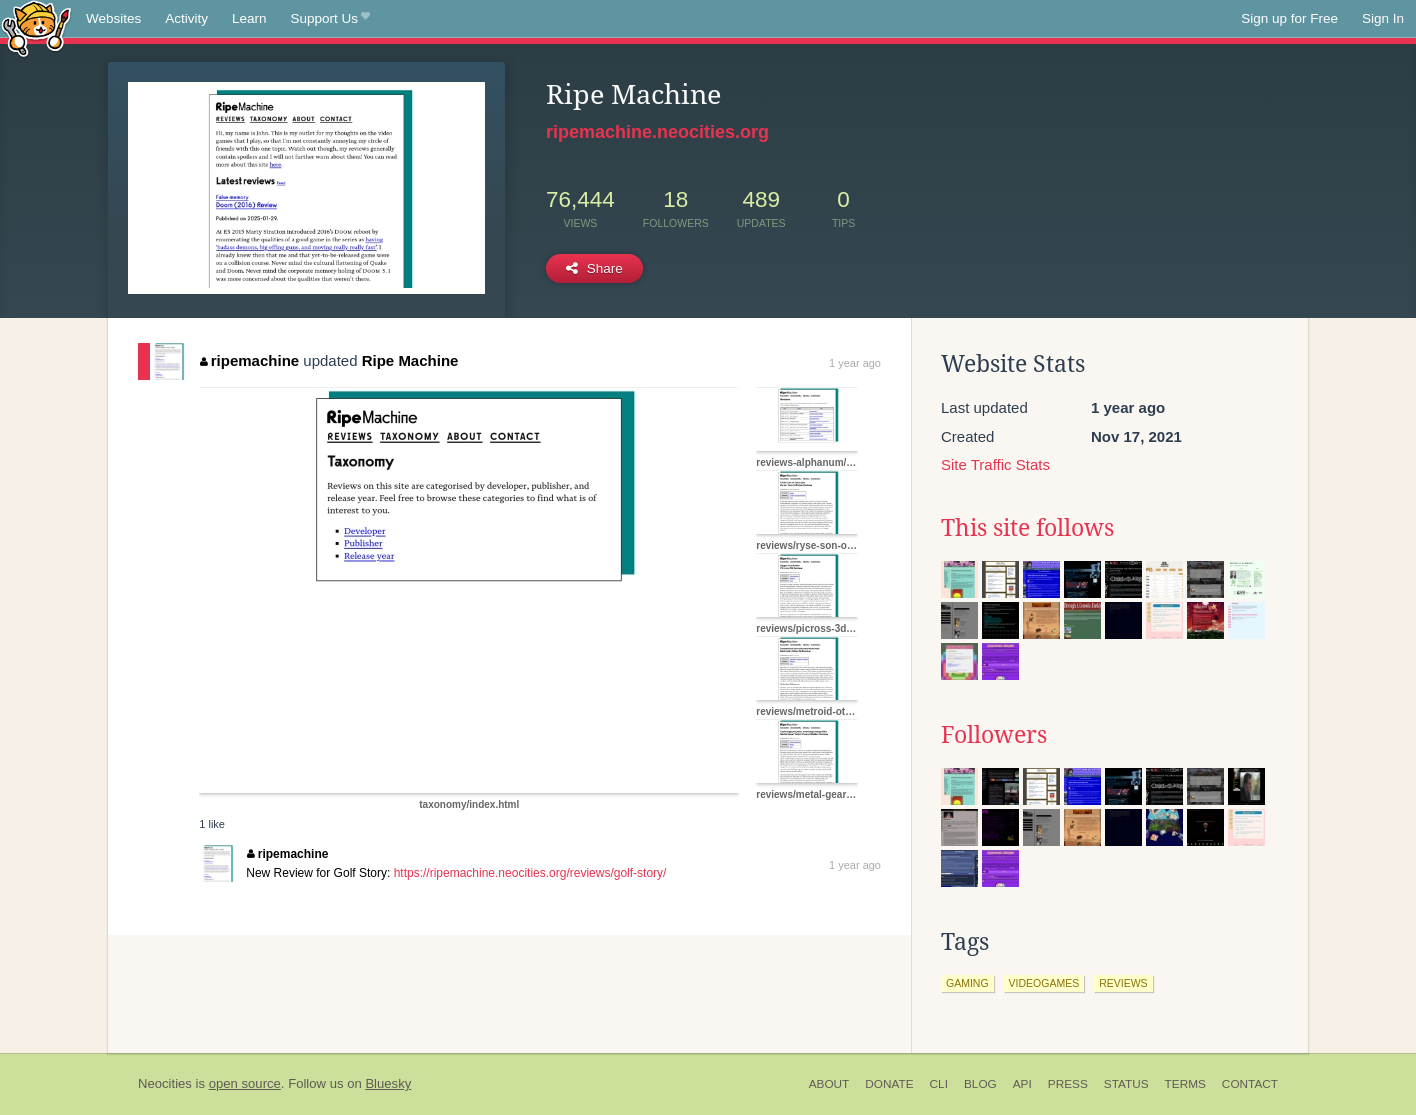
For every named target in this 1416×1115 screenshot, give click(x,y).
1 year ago (855, 363)
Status (1126, 1084)
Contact (1250, 1084)
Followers (994, 735)
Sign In (1383, 18)
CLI (939, 1084)
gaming (967, 983)
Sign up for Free (1289, 18)
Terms (1185, 1084)
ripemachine (249, 360)
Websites (113, 18)
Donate (889, 1084)
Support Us (330, 19)
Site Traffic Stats (995, 464)
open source (245, 1083)
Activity (186, 18)
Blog (980, 1084)
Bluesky (388, 1083)
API (1022, 1084)
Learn (249, 18)
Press (1068, 1084)
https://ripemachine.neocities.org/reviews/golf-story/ (530, 873)
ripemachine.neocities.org (657, 132)
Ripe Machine (410, 360)
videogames (1044, 983)
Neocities (165, 1083)
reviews (1123, 983)
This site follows (1027, 528)
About (829, 1084)
